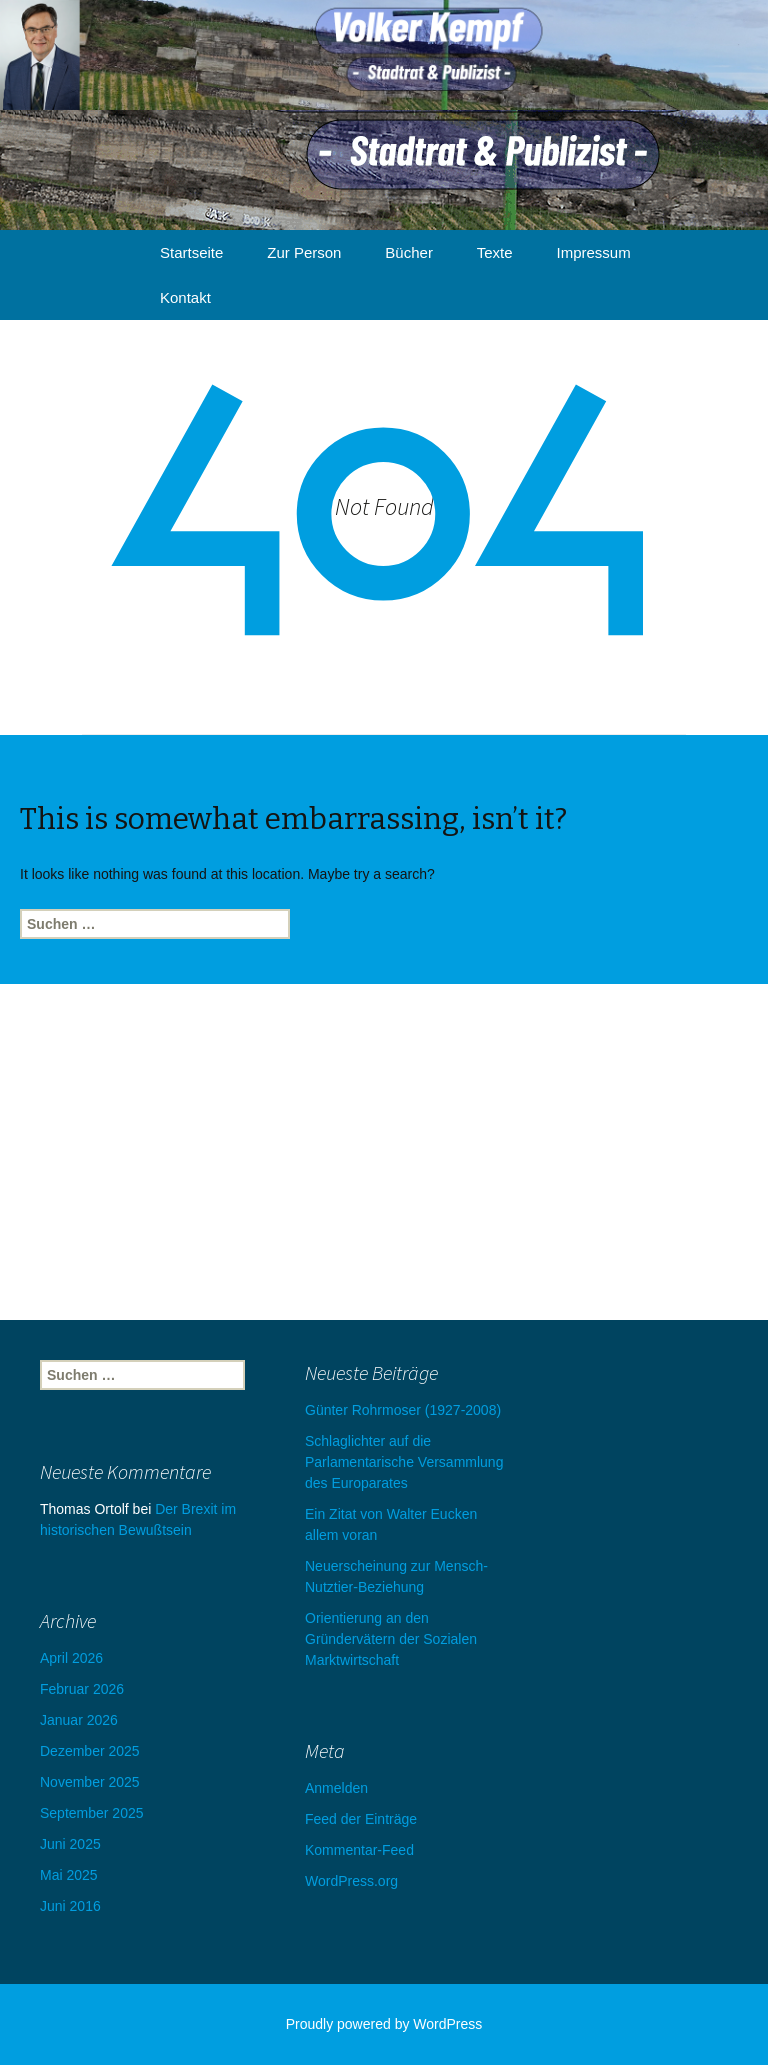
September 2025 (92, 1813)
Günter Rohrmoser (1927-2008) (403, 1410)
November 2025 (90, 1782)
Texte (495, 252)
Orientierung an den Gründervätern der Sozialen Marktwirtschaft (391, 1639)
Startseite (191, 252)
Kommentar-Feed (359, 1850)
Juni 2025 (70, 1844)
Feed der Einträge (361, 1819)
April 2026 (71, 1658)
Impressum (594, 252)
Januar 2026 (79, 1720)
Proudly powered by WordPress (384, 2024)
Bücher (409, 252)
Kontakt (185, 297)
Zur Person (304, 252)
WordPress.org (351, 1881)
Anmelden (336, 1788)
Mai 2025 (69, 1875)
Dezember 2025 (90, 1751)
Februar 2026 (82, 1689)
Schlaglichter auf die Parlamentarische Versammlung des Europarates (404, 1462)
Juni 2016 (70, 1906)
